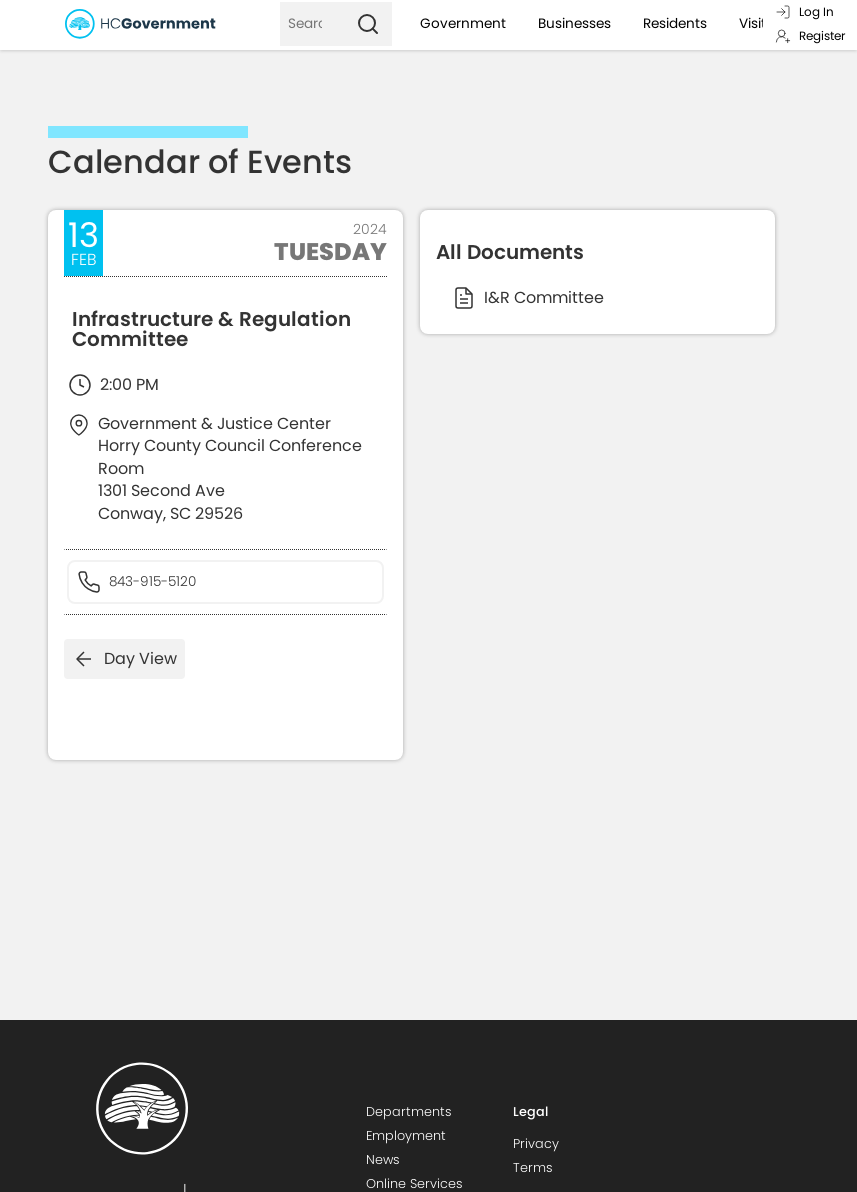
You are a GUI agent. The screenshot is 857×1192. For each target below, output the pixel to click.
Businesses (574, 23)
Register (810, 35)
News (383, 1159)
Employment (406, 1135)
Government (463, 23)
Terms (533, 1167)
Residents (675, 23)
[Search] (312, 24)
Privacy (536, 1143)
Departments (409, 1111)
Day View (124, 659)
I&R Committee (528, 298)
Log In (804, 11)
